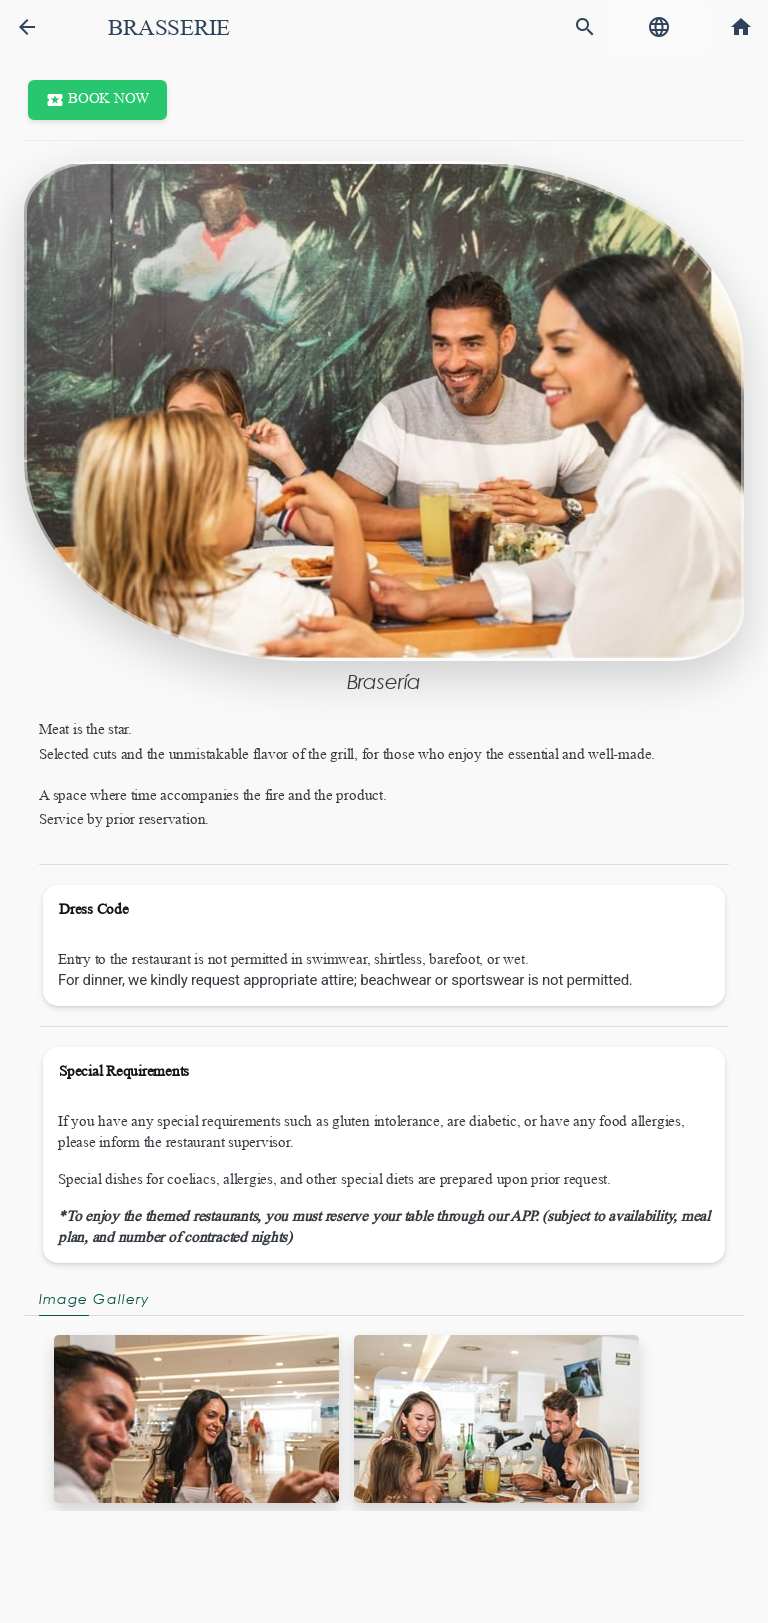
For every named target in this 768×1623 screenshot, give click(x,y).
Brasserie (169, 27)
